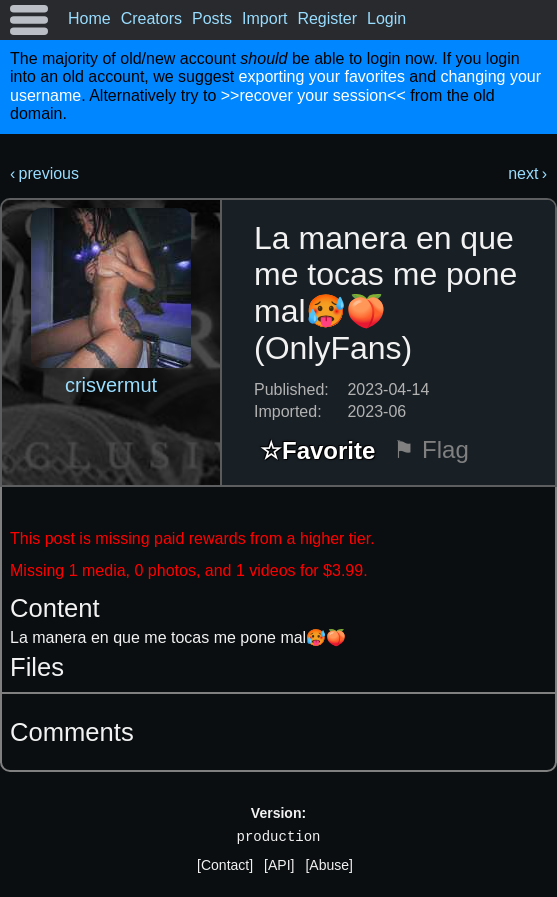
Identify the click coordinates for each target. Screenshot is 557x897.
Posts (212, 18)
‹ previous (44, 173)
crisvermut (111, 385)
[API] (279, 865)
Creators (151, 18)
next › (527, 173)
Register (327, 18)
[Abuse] (328, 865)
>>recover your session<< (313, 95)
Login (386, 18)
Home (89, 18)
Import (264, 18)
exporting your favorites (322, 76)
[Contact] (225, 865)
